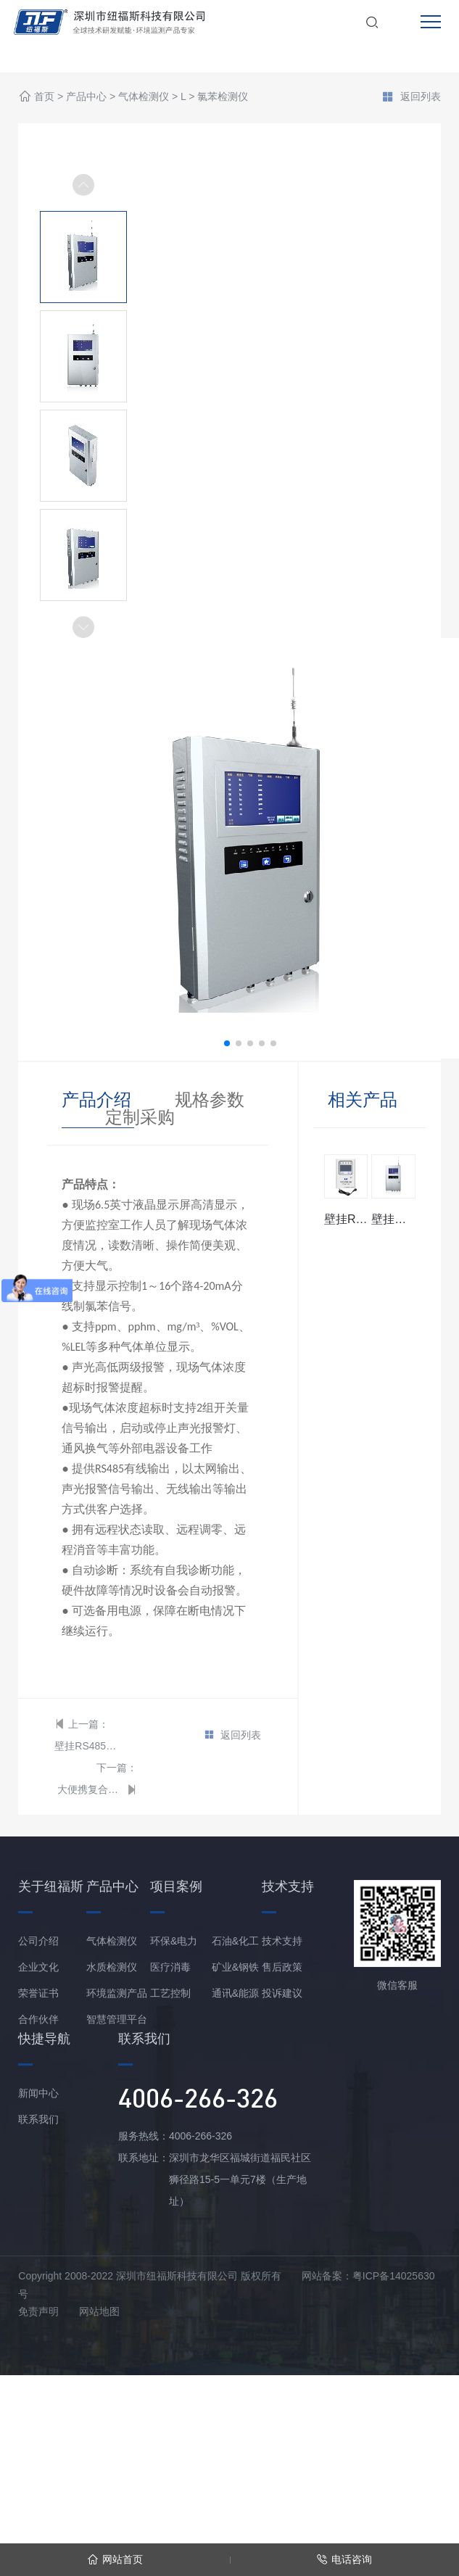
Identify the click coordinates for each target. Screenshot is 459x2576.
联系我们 (38, 2119)
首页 (44, 97)
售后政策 (282, 1967)
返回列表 (411, 98)
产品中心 (86, 97)
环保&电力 (173, 1941)
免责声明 (38, 2311)
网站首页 (115, 2559)
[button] (83, 627)
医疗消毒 (170, 1967)
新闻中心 (38, 2093)
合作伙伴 (38, 2019)
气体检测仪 (143, 97)
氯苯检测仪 (222, 97)
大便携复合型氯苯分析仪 (90, 1789)
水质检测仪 (111, 1967)
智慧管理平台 (116, 2019)
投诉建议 (282, 1993)
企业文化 (38, 1967)
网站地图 (99, 2311)
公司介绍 (38, 1941)
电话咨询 (344, 2559)
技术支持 (282, 1941)
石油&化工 (235, 1941)
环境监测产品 (116, 1993)
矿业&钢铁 (235, 1967)
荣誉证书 (38, 1993)
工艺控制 (170, 1993)
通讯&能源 (235, 1993)
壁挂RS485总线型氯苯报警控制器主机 (87, 1746)
